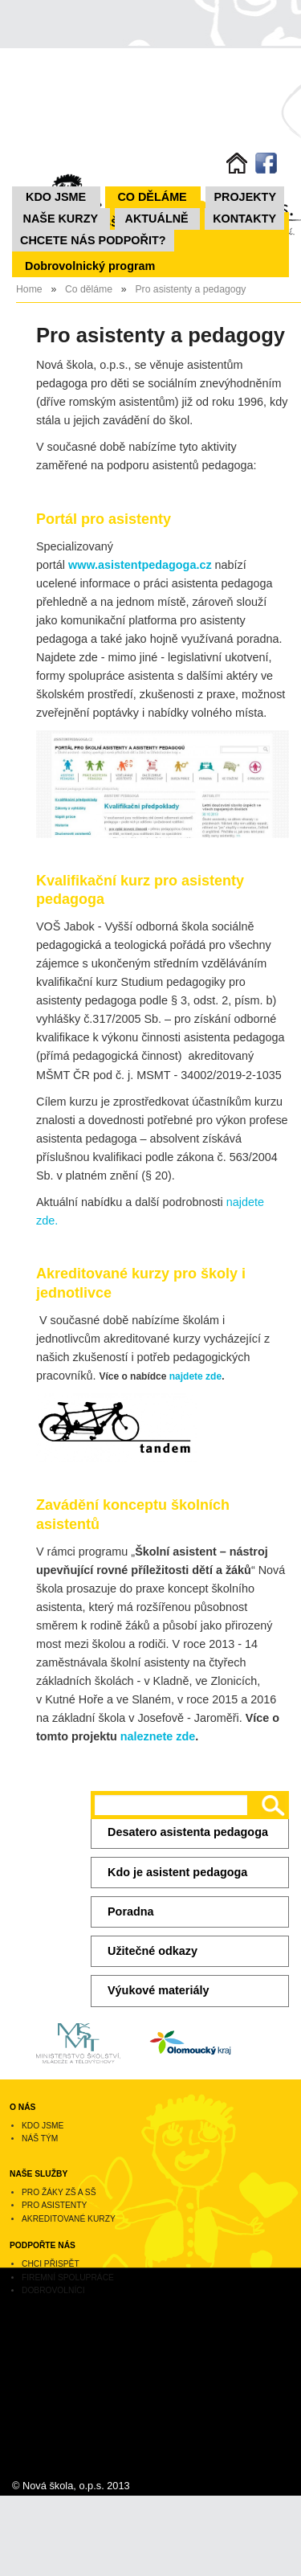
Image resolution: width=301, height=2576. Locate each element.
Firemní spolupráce (68, 2277)
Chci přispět (50, 2263)
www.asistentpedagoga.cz (140, 564)
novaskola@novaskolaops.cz (63, 2402)
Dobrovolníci (53, 2290)
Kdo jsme (56, 196)
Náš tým (40, 2138)
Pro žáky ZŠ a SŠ (59, 2192)
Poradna (131, 1911)
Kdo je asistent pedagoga (177, 1872)
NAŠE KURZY (61, 218)
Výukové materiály (158, 1990)
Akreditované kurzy (69, 2218)
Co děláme (151, 196)
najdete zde (195, 1376)
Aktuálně (157, 218)
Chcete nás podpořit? (93, 240)
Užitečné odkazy (152, 1950)
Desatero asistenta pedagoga (188, 1832)
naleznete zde (158, 1736)
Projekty (245, 196)
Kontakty (244, 218)
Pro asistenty (54, 2205)
